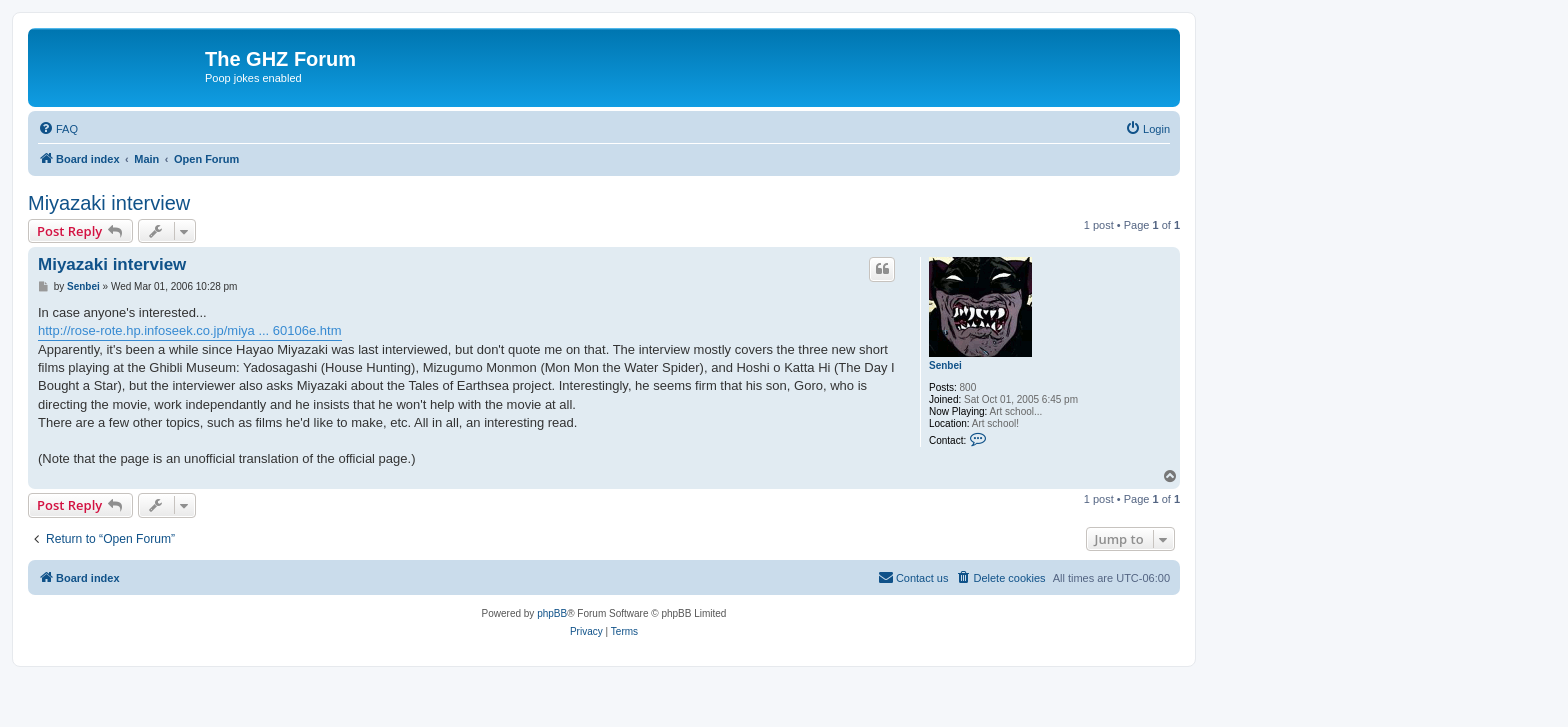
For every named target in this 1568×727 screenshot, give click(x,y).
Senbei (945, 365)
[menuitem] (58, 129)
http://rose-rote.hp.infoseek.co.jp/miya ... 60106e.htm (190, 330)
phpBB (552, 613)
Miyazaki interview (109, 203)
